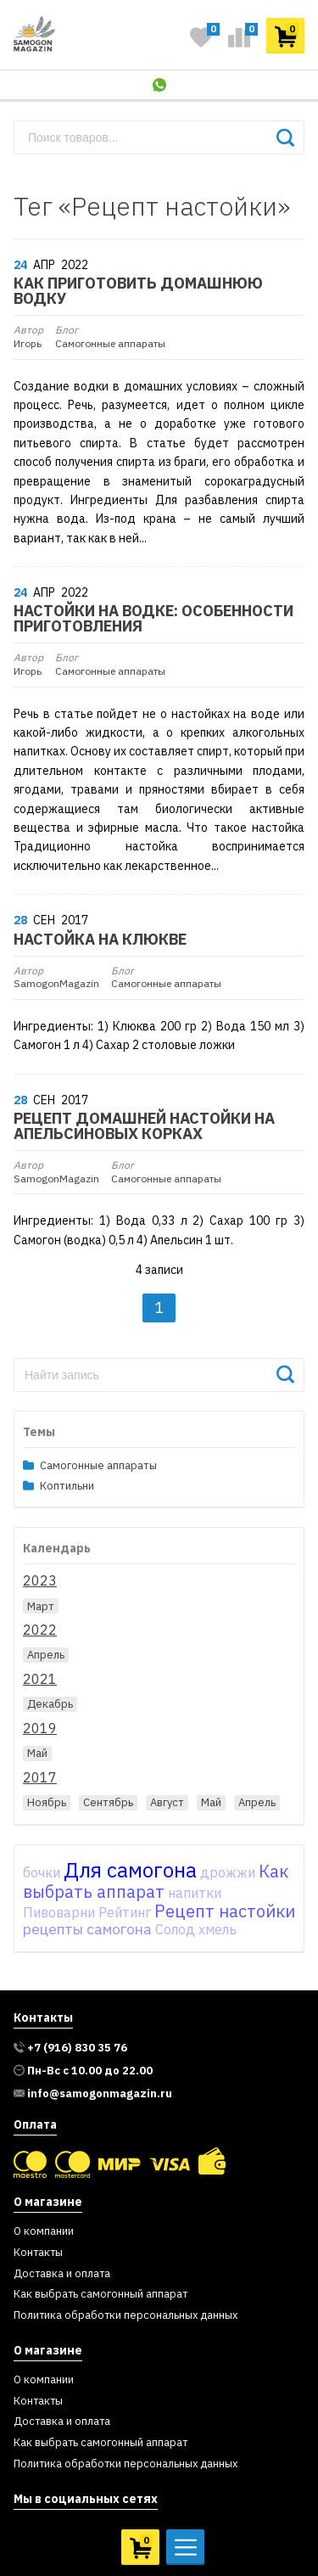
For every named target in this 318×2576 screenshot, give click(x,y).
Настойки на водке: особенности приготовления (153, 618)
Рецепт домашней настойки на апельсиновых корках (144, 1126)
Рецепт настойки (224, 1911)
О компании (44, 2231)
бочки (41, 1872)
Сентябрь (108, 1802)
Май (37, 1753)
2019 (40, 1728)
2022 (40, 1629)
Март (40, 1606)
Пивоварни (59, 1912)
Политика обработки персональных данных (125, 2315)
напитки (194, 1892)
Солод (175, 1929)
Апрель (45, 1654)
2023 (40, 1580)
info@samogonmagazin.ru (99, 2094)
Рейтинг (124, 1912)
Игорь (28, 337)
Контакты (38, 2253)
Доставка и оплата (62, 2274)
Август (167, 1802)
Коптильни (67, 1486)
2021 (40, 1678)
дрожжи (227, 1872)
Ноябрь (46, 1802)
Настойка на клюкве (100, 939)
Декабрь (50, 1704)
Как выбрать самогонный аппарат (100, 2294)
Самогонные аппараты (110, 337)
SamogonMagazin (56, 978)
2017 (40, 1777)
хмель (217, 1929)
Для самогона (130, 1869)
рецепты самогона (87, 1929)
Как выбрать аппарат (155, 1882)
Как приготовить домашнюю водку (138, 291)
